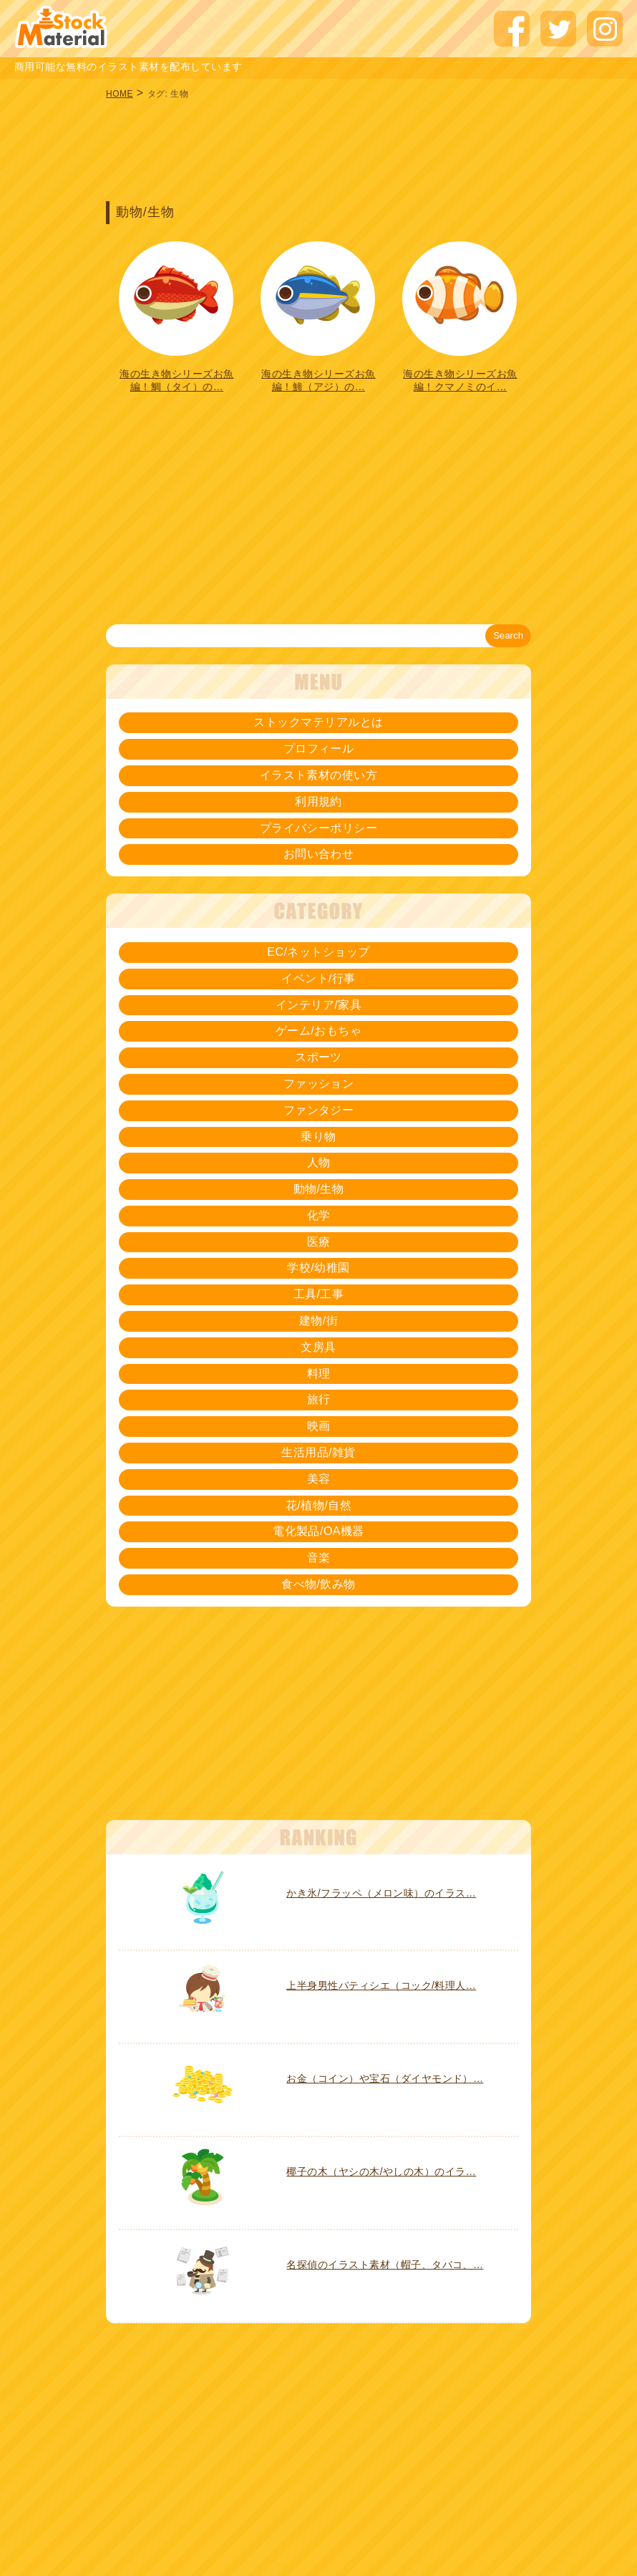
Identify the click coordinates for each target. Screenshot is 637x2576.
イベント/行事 (318, 978)
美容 (319, 1479)
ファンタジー (318, 1110)
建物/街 (318, 1320)
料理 (319, 1373)
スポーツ (318, 1057)
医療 (319, 1242)
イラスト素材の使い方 (319, 775)
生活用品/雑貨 (318, 1452)
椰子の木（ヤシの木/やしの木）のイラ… (381, 2171)
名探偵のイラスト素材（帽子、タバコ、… (384, 2264)
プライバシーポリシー (319, 828)
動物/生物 (318, 1189)
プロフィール (318, 748)
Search (508, 635)
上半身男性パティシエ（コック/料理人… (381, 1985)
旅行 (319, 1399)
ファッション (318, 1084)
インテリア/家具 (318, 1005)
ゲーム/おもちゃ (318, 1031)
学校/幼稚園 (318, 1268)
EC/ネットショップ (318, 952)
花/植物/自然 (318, 1505)
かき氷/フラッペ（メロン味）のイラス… (381, 1893)
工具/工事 (318, 1294)
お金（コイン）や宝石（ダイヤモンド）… (384, 2078)
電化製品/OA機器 (318, 1531)
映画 (319, 1426)
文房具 (318, 1347)
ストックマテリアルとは (318, 722)
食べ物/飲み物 (318, 1584)
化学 (319, 1215)
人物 (319, 1162)
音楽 (319, 1557)
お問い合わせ (318, 854)
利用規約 (318, 801)
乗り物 (318, 1136)
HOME (119, 94)
